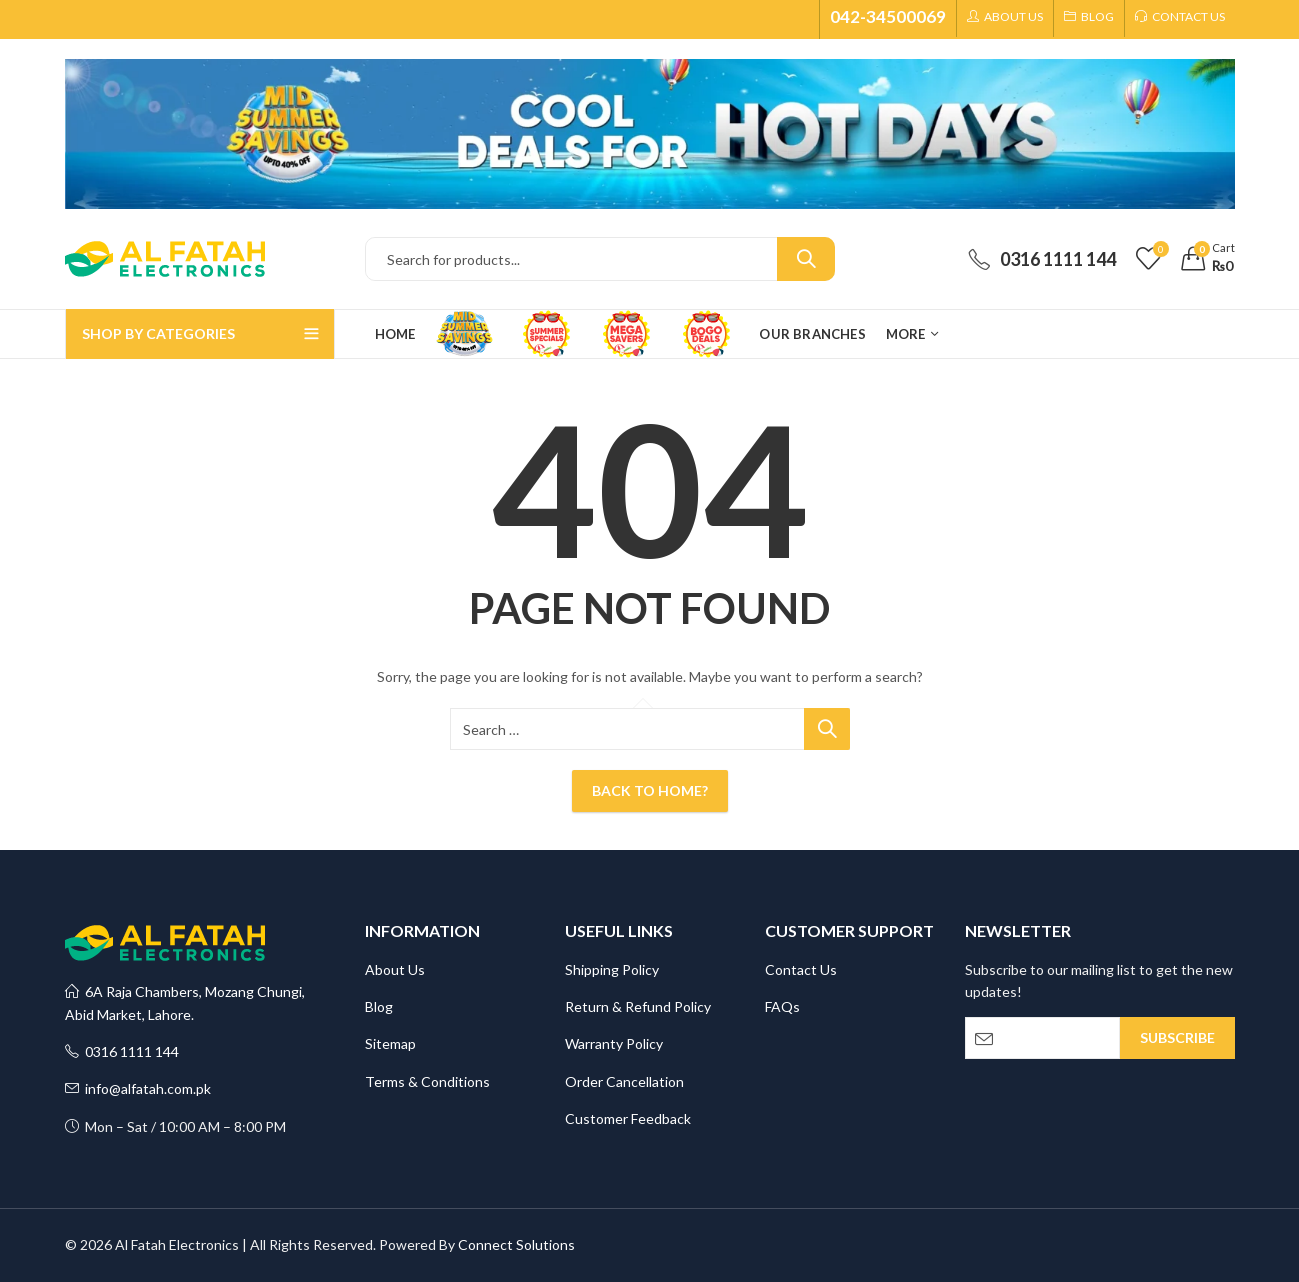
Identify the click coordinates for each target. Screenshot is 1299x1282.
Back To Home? (650, 790)
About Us (395, 969)
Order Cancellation (624, 1081)
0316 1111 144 (122, 1051)
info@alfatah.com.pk (138, 1088)
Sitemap (390, 1043)
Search (806, 259)
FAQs (782, 1006)
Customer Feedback (628, 1118)
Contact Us (801, 969)
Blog (379, 1006)
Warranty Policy (614, 1043)
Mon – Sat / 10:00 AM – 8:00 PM (175, 1126)
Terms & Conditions (427, 1081)
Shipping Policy (612, 969)
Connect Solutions (516, 1244)
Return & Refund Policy (638, 1006)
